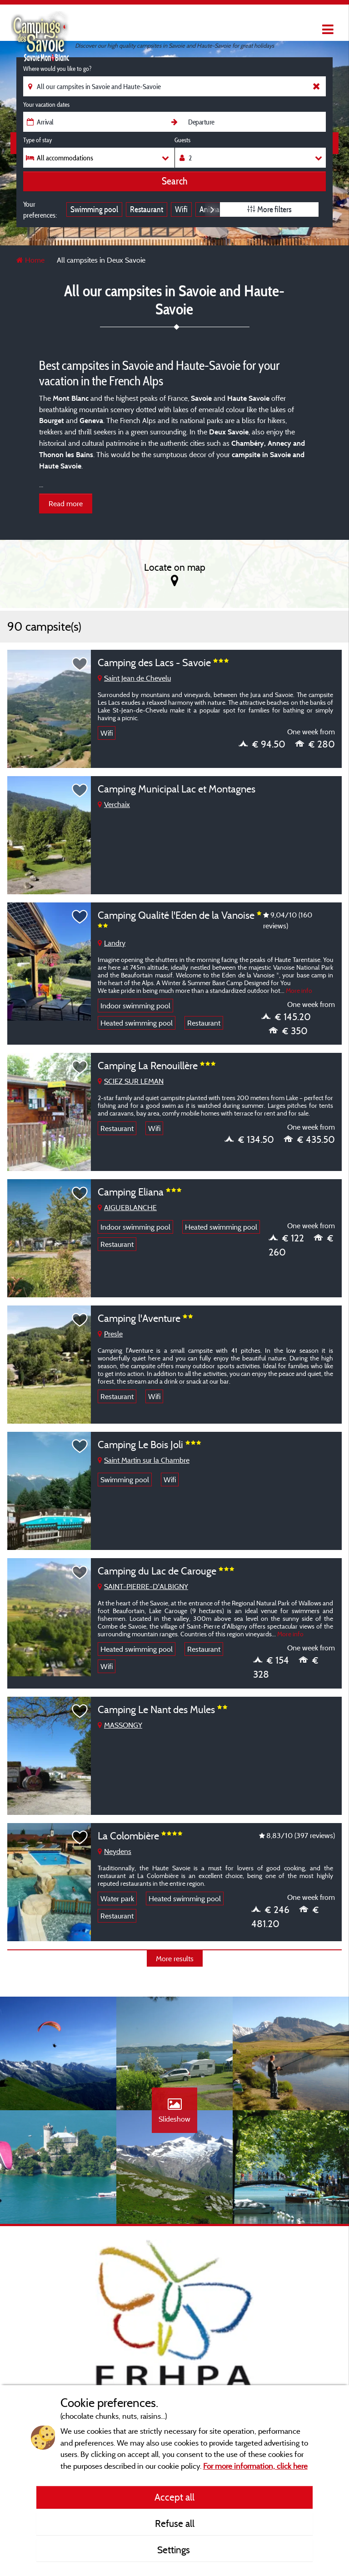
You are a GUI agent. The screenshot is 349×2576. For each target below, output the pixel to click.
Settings (174, 2550)
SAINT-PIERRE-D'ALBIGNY (143, 1586)
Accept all (174, 2497)
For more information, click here (255, 2466)
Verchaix (114, 804)
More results (175, 1958)
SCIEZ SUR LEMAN (131, 1081)
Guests (182, 140)
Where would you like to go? (57, 69)
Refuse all (174, 2523)
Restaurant (146, 209)
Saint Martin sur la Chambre (143, 1460)
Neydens (114, 1851)
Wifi (181, 209)
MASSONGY (120, 1724)
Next (212, 209)
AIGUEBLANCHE (127, 1207)
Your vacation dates (46, 104)
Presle (110, 1333)
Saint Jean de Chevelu (134, 678)
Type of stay (37, 140)
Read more (66, 503)
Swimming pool (94, 209)
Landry (111, 942)
